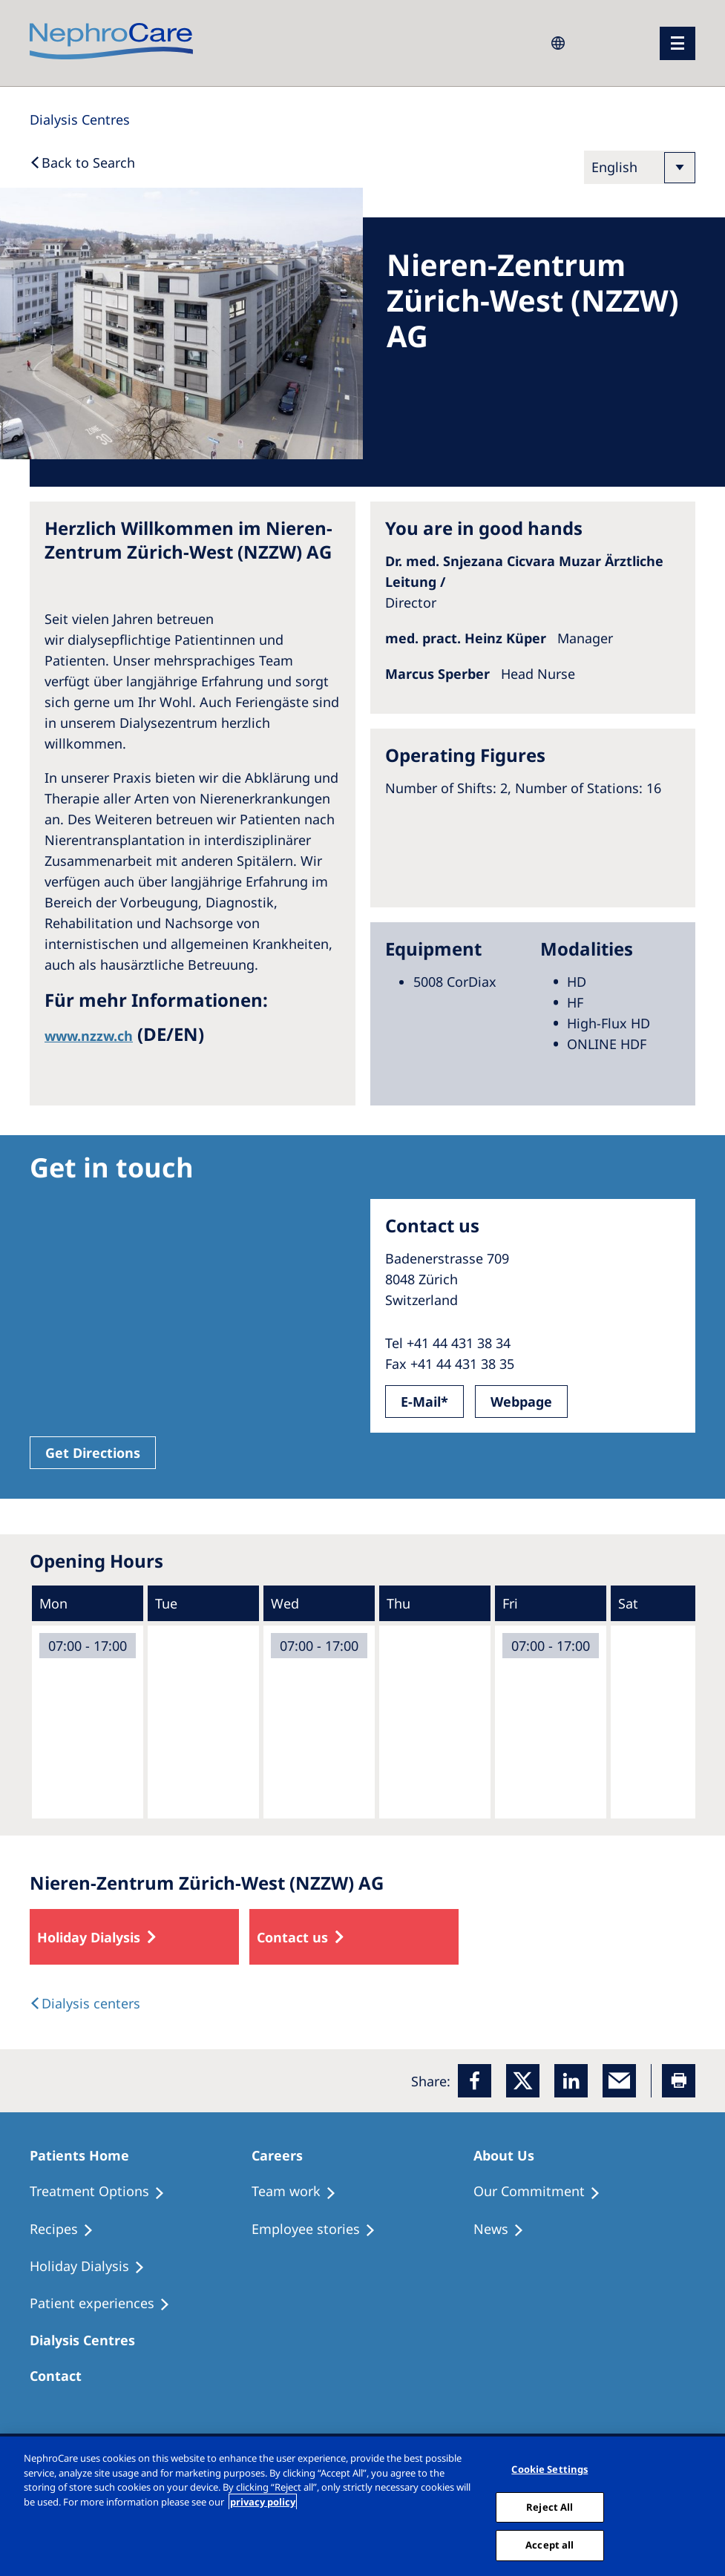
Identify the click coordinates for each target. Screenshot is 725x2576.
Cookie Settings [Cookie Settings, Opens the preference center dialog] (549, 2469)
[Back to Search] (82, 162)
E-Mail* (424, 1401)
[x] (522, 2080)
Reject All (549, 2507)
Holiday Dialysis (88, 1937)
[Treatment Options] (104, 2192)
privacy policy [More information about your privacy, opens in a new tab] (262, 2501)
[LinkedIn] (571, 2080)
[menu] (677, 43)
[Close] (708, 2506)
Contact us (292, 1937)
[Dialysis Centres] (80, 119)
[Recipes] (68, 2229)
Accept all (549, 2545)
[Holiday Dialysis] (94, 2266)
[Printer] (678, 2080)
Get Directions (92, 1453)
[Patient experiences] (106, 2304)
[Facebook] (474, 2080)
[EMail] (619, 2080)
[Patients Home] (86, 2155)
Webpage (521, 1401)
